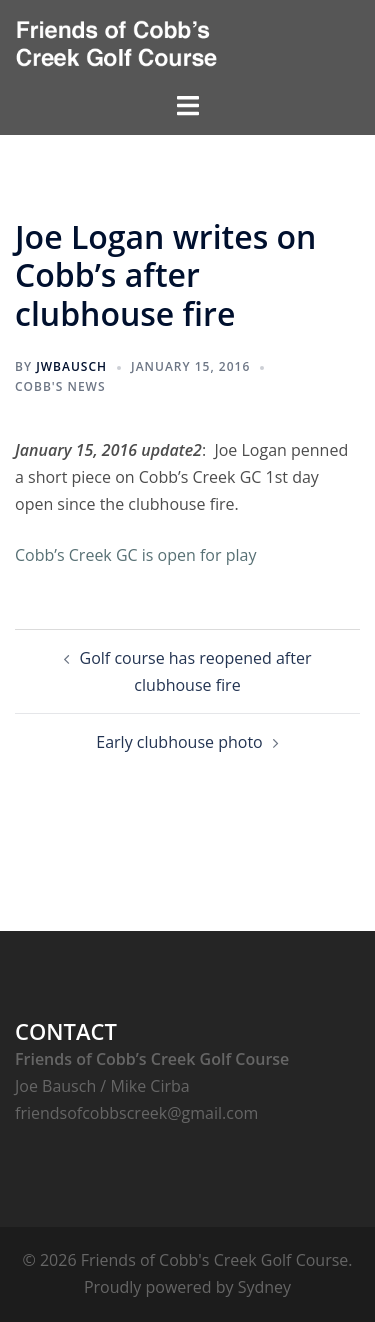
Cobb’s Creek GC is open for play (135, 555)
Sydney (264, 1287)
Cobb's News (60, 386)
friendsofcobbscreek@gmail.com (136, 1113)
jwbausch (71, 366)
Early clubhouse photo (179, 742)
